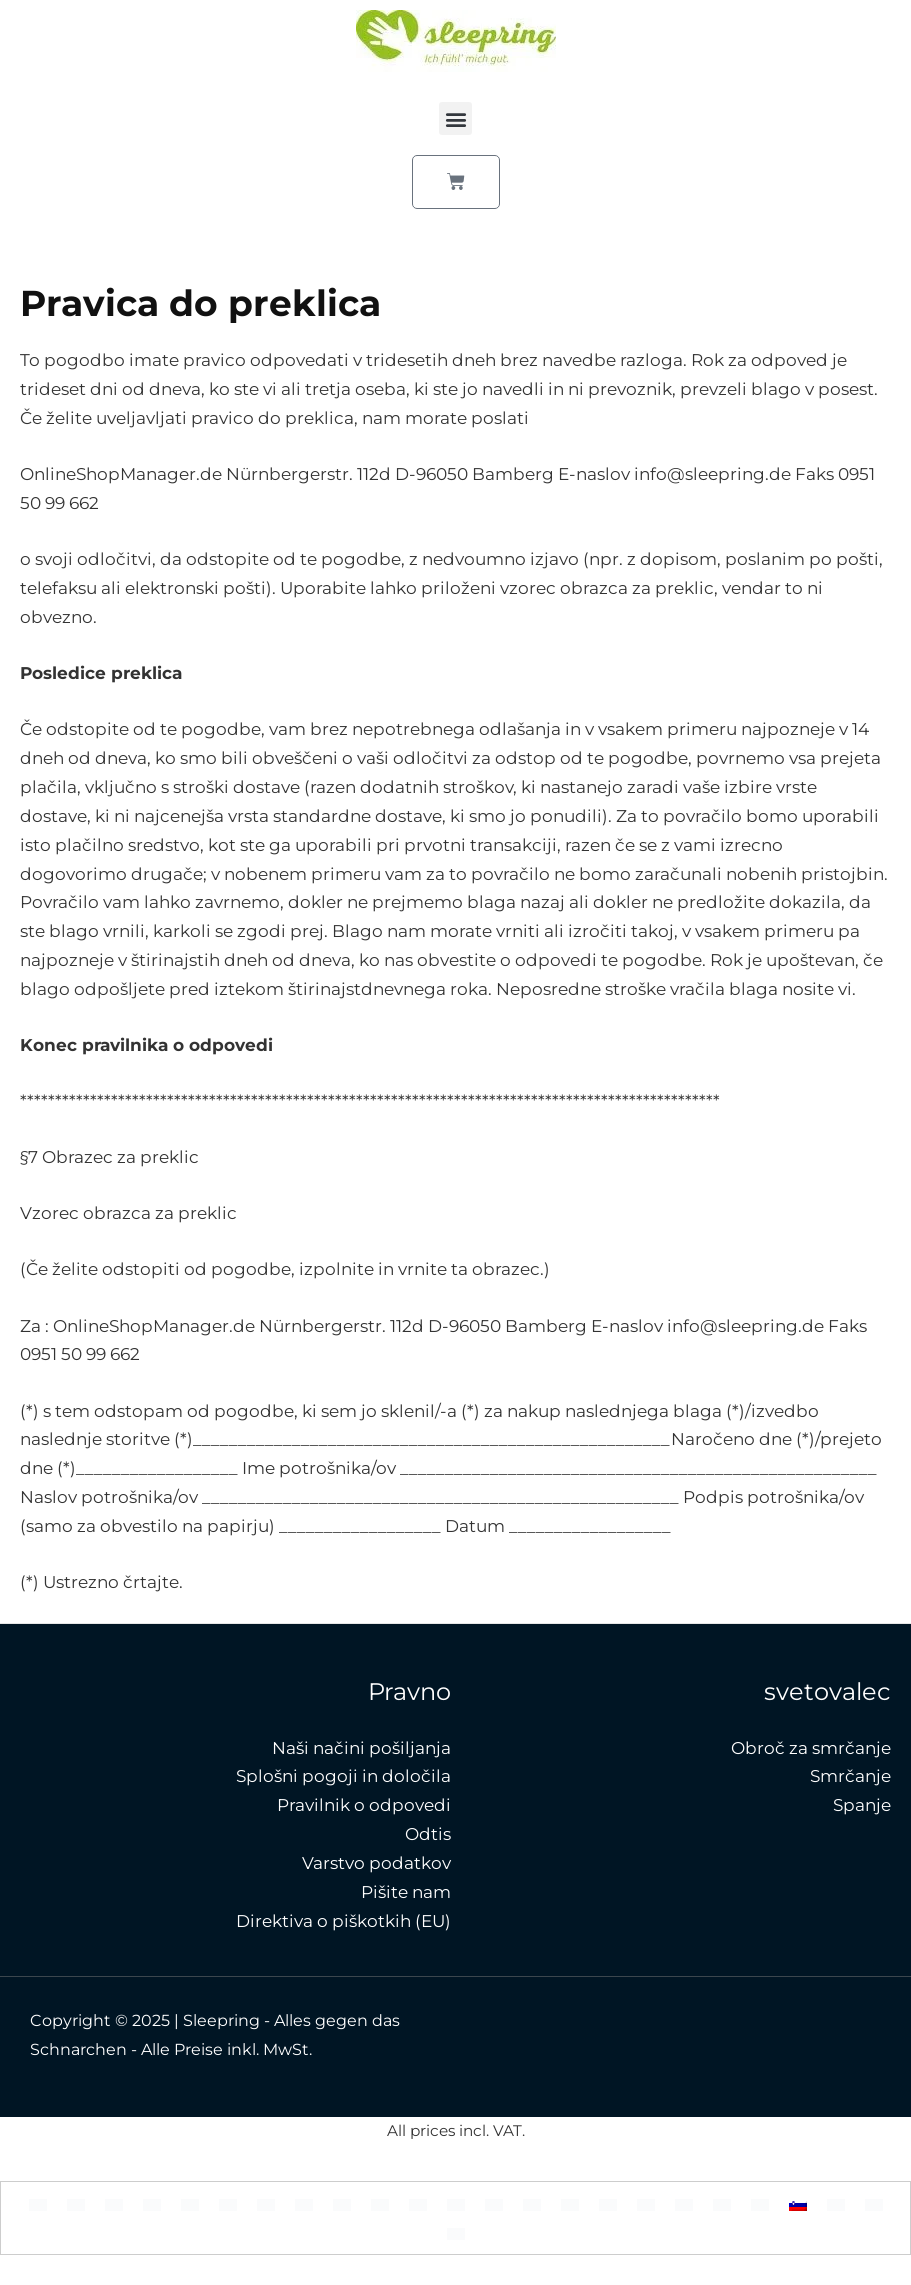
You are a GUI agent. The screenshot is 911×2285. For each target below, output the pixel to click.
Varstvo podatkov (376, 1863)
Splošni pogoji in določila (343, 1776)
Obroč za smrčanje (811, 1748)
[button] (455, 118)
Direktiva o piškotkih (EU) (343, 1921)
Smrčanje (850, 1776)
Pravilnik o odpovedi (364, 1805)
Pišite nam (406, 1892)
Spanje (862, 1805)
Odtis (428, 1834)
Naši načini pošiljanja (361, 1748)
